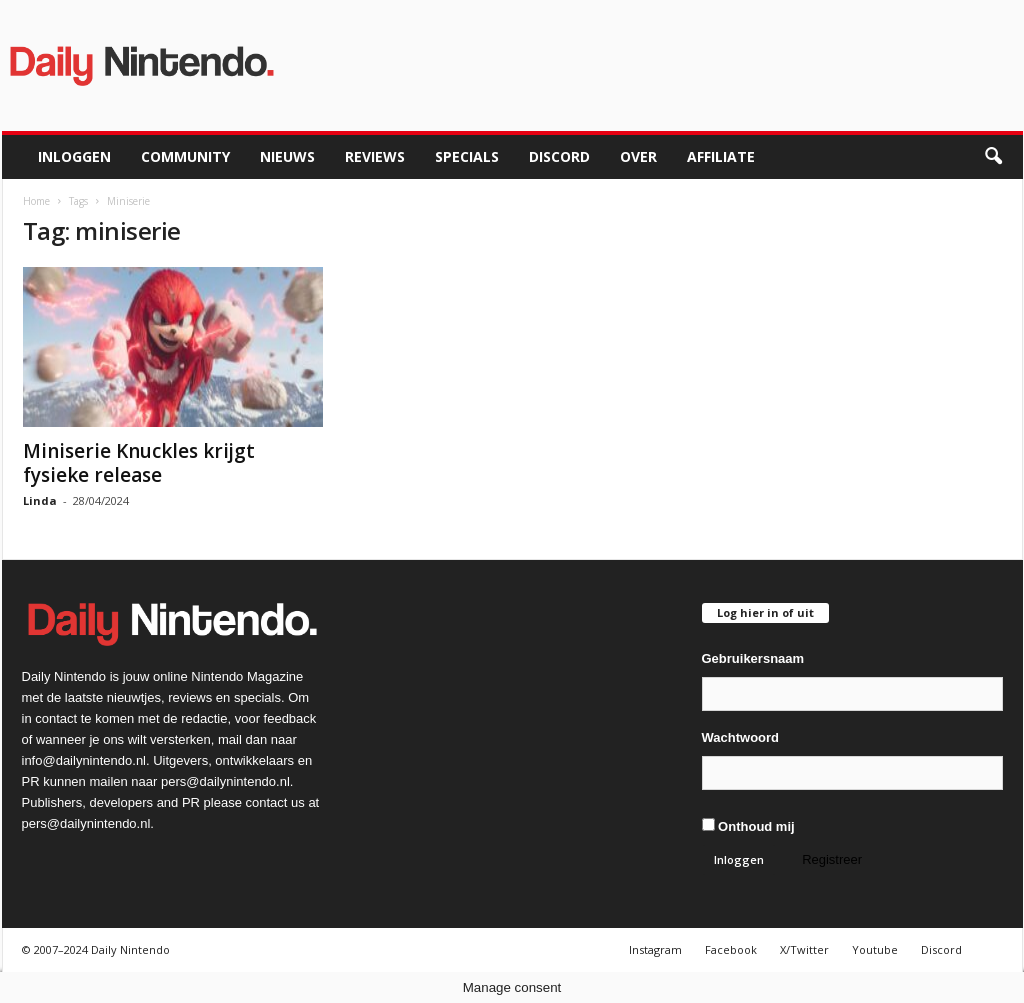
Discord (559, 156)
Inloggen (74, 156)
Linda (40, 500)
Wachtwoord (741, 737)
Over (638, 156)
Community (185, 156)
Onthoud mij (748, 826)
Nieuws (287, 156)
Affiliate (721, 156)
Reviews (375, 156)
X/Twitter (804, 949)
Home (36, 201)
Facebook (731, 949)
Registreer (832, 859)
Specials (467, 156)
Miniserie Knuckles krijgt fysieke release (139, 463)
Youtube (875, 949)
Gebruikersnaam (753, 658)
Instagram (655, 949)
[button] (993, 157)
